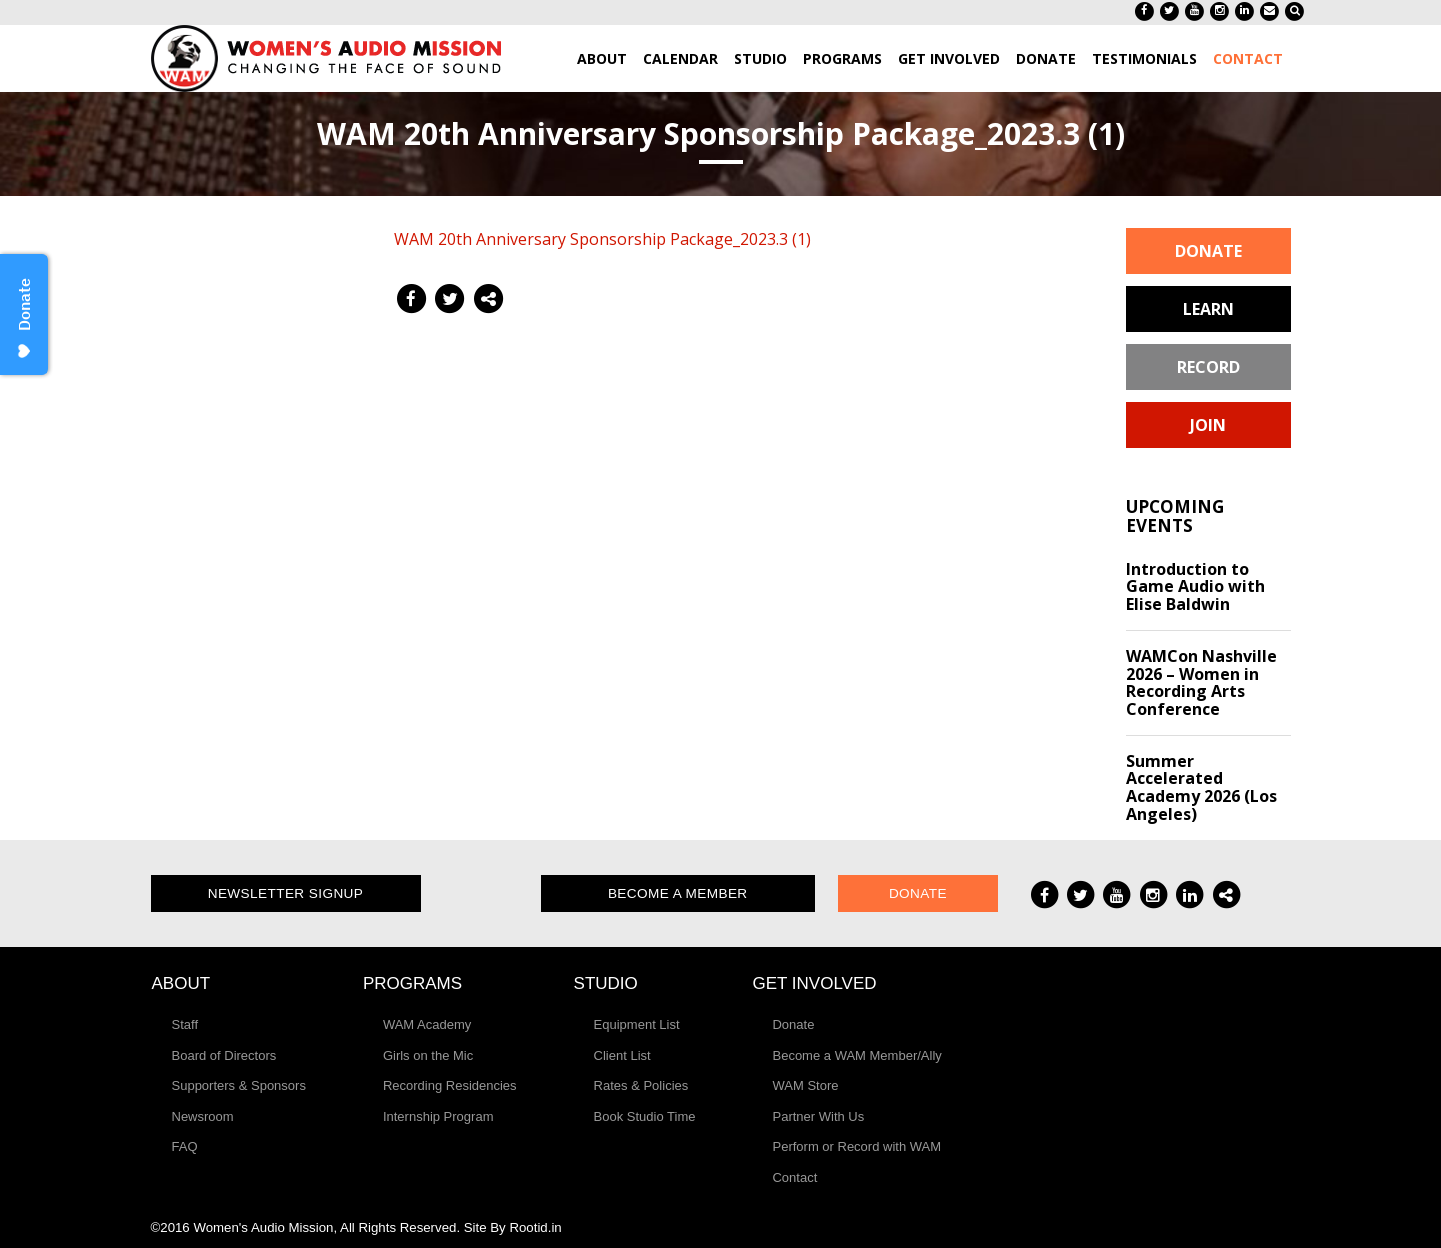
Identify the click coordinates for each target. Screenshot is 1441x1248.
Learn (1208, 309)
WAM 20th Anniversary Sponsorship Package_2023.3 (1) (602, 239)
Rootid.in (535, 1227)
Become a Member (678, 893)
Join (1208, 425)
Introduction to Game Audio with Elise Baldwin (1195, 586)
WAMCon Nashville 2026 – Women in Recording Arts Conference (1201, 682)
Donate (1208, 251)
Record (1208, 367)
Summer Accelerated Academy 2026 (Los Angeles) (1201, 787)
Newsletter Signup (286, 893)
